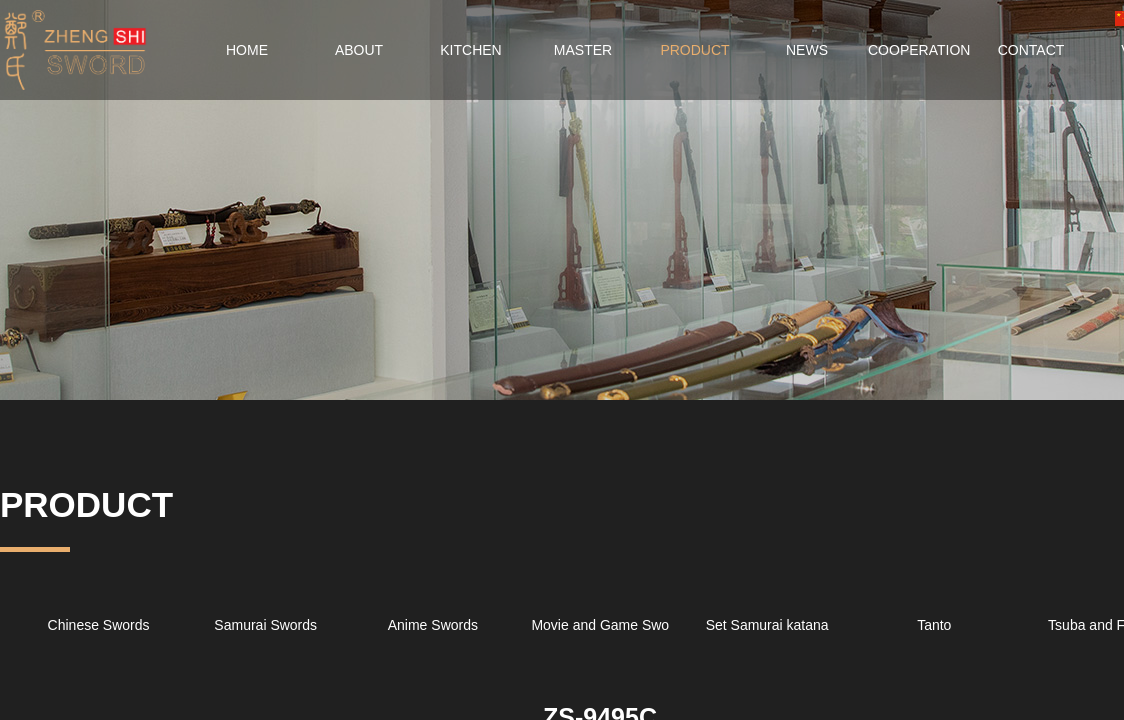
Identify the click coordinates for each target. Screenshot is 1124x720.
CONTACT (1031, 50)
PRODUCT (694, 50)
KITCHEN (470, 50)
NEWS (807, 50)
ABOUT (359, 50)
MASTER (583, 50)
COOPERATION (919, 50)
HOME (247, 50)
